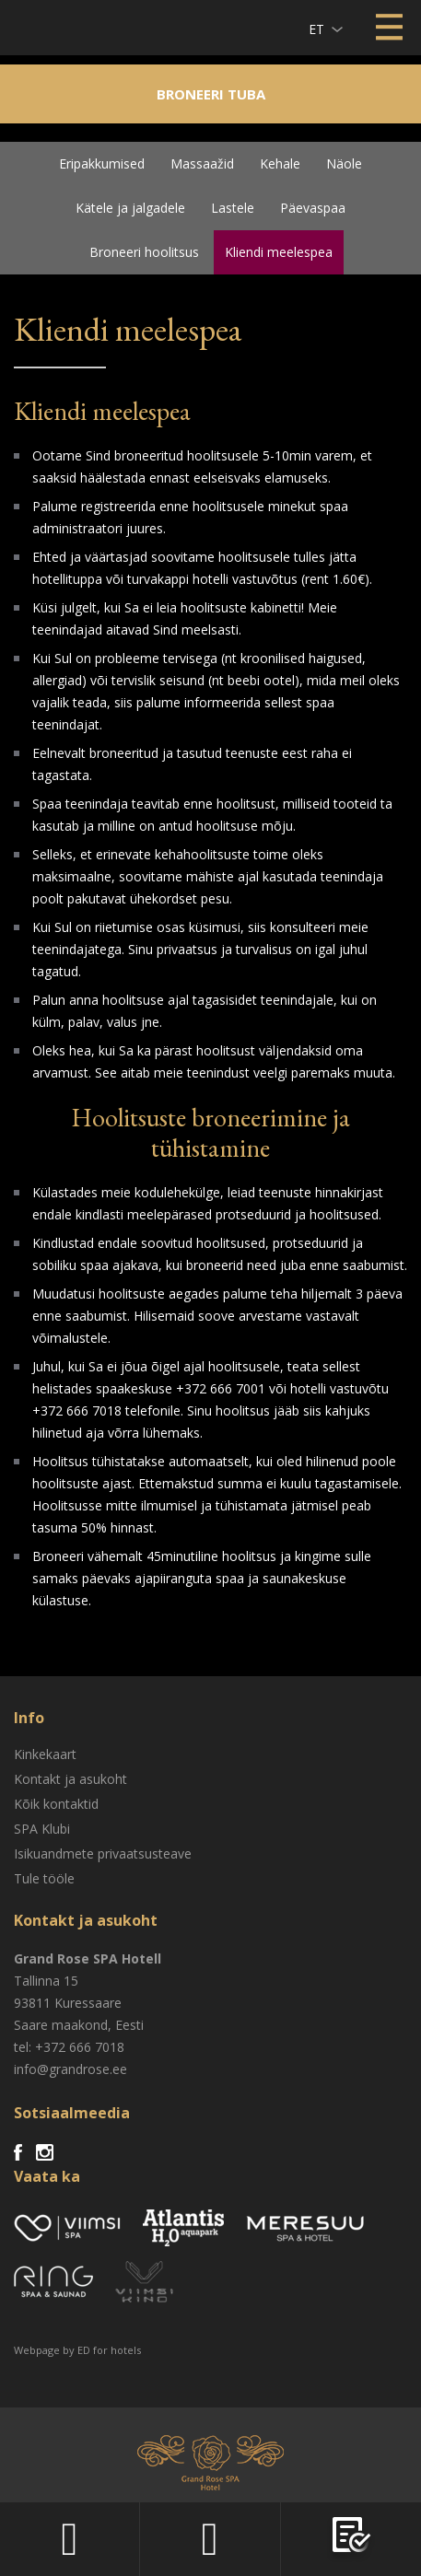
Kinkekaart (45, 1754)
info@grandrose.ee (70, 2069)
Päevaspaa (312, 207)
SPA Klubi (42, 1828)
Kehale (280, 163)
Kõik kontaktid (56, 1804)
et (316, 29)
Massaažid (202, 163)
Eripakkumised (102, 163)
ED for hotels (109, 2350)
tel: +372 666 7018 (69, 2047)
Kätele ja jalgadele (130, 207)
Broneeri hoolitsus (144, 252)
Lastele (232, 207)
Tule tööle (44, 1878)
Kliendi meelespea (279, 252)
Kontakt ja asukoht (70, 1779)
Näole (344, 163)
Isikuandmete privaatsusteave (103, 1853)
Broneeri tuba (211, 94)
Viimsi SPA (37, 27)
